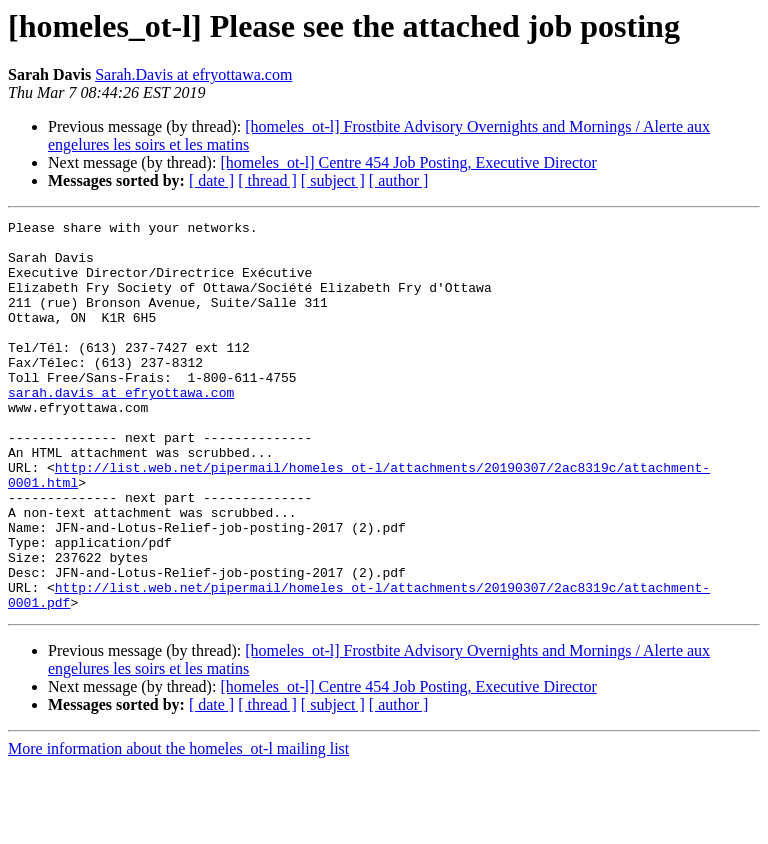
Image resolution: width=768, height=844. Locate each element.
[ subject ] (333, 180)
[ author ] (399, 180)
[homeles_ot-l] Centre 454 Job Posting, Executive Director (408, 162)
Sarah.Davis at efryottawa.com (193, 74)
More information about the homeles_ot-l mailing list (178, 826)
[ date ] (211, 180)
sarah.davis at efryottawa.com (121, 428)
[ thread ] (267, 180)
